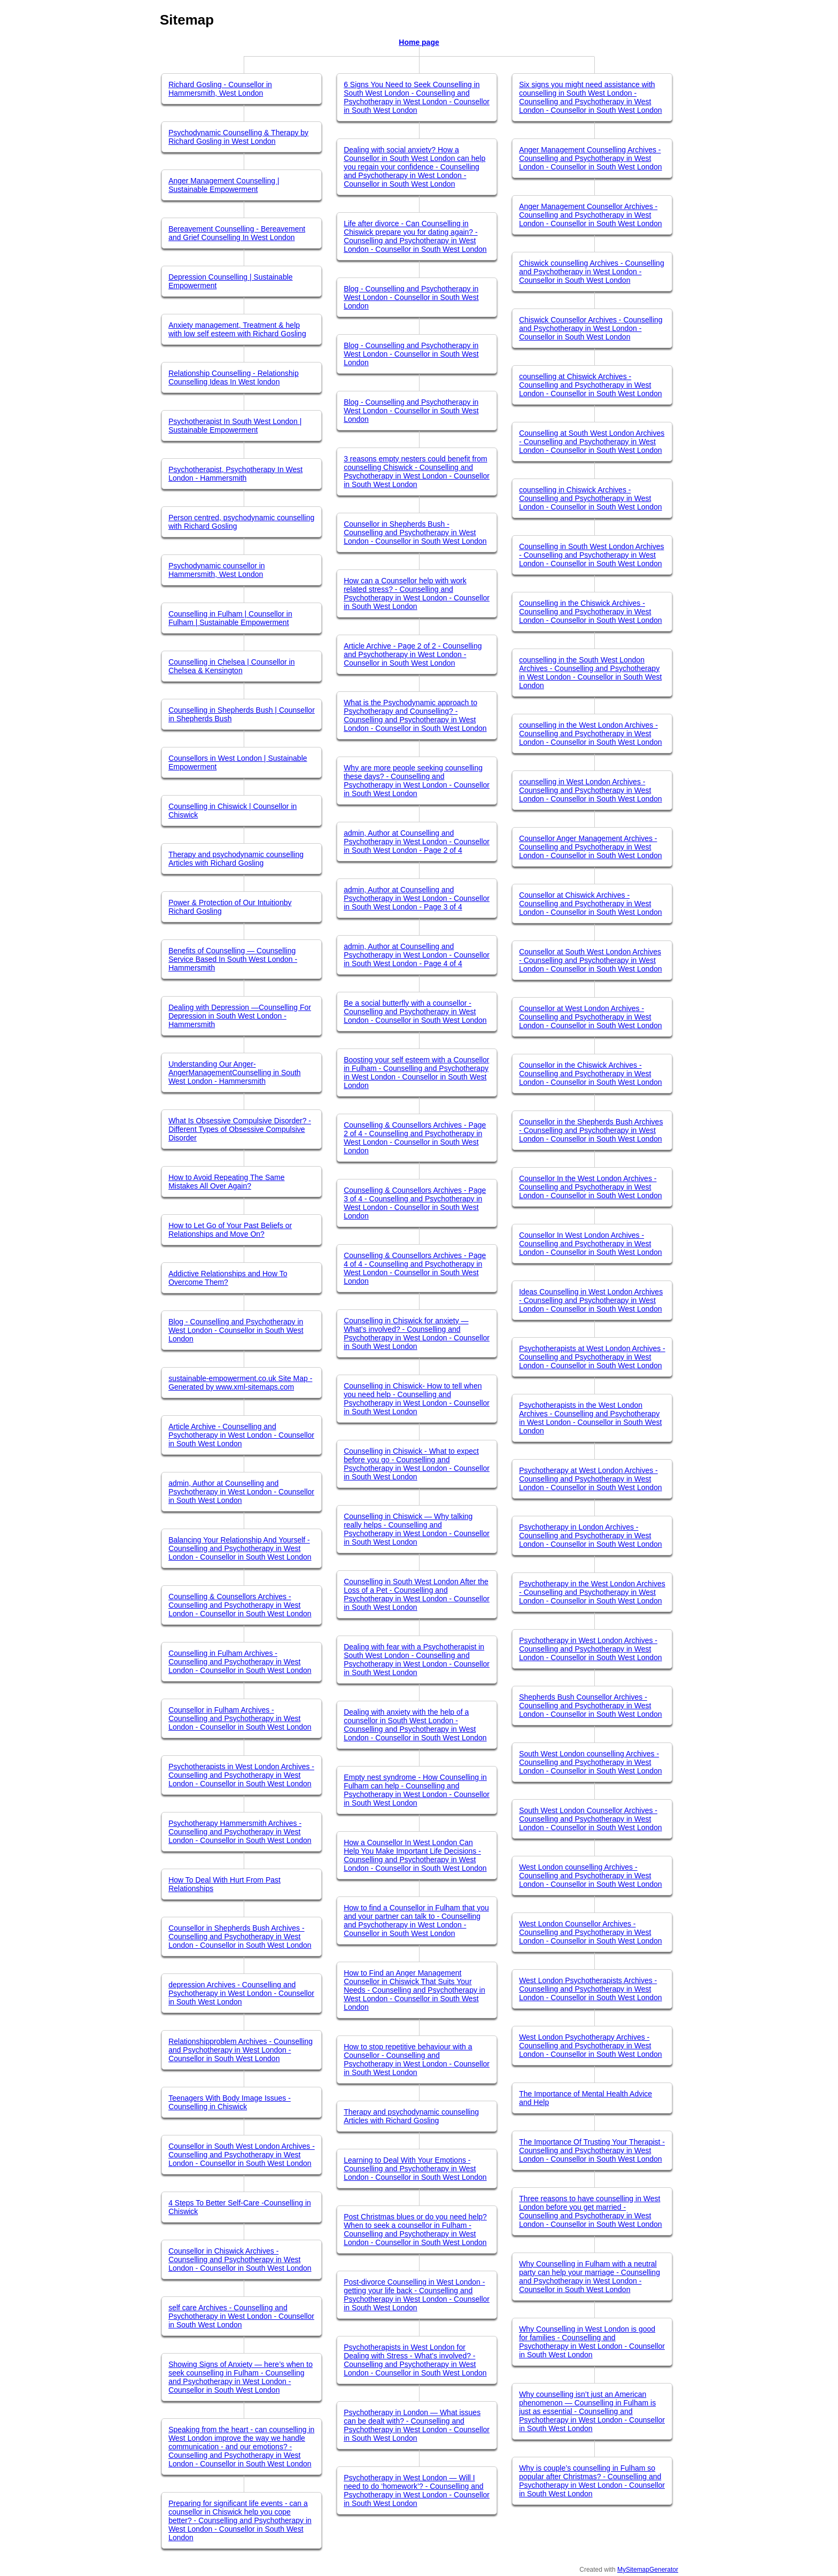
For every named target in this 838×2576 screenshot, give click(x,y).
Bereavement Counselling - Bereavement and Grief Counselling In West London (236, 233)
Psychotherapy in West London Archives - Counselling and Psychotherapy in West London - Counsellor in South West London (590, 1649)
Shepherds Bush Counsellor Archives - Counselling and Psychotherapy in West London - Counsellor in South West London (590, 1705)
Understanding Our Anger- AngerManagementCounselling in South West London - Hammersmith (234, 1072)
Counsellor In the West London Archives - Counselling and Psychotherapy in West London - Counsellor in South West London (590, 1187)
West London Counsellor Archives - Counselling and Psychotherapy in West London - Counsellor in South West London (590, 1932)
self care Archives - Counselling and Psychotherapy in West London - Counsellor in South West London (241, 2316)
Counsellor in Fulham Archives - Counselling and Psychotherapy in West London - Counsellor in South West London (239, 1718)
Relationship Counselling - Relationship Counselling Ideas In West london (233, 377)
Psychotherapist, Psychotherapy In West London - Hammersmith (235, 473)
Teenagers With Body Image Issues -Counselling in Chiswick (229, 2102)
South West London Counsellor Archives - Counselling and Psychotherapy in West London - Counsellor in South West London (590, 1819)
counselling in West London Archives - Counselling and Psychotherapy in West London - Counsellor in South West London (590, 790)
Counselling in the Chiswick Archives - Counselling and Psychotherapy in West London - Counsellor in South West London (590, 611)
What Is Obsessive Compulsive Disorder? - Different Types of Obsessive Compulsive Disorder (239, 1129)
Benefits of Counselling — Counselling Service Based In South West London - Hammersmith (232, 959)
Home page (419, 42)
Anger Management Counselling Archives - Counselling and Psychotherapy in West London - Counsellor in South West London (590, 158)
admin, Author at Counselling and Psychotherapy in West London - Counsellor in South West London (241, 1492)
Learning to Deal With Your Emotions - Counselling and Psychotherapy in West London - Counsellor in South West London (415, 2168)
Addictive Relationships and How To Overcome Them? (227, 1277)
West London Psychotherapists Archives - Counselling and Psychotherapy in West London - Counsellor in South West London (590, 1989)
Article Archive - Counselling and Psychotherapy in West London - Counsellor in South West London (241, 1435)
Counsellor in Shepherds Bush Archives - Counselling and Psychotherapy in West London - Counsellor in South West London (239, 1936)
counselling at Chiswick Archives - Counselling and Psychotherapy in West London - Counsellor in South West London (590, 385)
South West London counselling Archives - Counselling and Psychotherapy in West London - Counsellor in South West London (590, 1762)
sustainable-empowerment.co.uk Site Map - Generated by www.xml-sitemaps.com (240, 1382)
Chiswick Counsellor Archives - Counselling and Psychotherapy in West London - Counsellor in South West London (590, 328)
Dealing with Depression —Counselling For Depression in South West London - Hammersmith (239, 1016)
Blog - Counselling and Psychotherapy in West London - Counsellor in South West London (235, 1330)
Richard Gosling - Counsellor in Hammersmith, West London (220, 88)
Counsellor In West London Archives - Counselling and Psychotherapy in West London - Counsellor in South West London (590, 1243)
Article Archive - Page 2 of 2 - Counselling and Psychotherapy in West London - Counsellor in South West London (413, 654)
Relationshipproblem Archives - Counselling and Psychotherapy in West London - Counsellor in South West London (240, 2050)
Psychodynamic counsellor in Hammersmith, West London (216, 570)
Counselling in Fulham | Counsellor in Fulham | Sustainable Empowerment (230, 618)
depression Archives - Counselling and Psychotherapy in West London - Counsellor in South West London (241, 1993)
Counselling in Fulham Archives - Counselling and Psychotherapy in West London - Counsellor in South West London (239, 1662)
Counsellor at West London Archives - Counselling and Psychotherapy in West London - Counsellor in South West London (590, 1017)
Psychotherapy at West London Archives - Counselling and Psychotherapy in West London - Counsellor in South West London (590, 1479)
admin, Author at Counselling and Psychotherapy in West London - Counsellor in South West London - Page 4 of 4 (417, 955)
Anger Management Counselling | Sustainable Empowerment (224, 185)
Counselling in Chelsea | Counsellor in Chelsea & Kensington (231, 666)
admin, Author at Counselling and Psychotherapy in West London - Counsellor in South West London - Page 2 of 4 (417, 841)
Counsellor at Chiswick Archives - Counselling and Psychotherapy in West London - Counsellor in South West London (590, 903)
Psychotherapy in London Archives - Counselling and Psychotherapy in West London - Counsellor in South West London (590, 1535)
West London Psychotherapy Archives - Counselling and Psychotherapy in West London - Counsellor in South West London (590, 2045)
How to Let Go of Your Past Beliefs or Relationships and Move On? (230, 1229)
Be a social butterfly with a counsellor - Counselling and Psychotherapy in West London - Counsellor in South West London (415, 1011)
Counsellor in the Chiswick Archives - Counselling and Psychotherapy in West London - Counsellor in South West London (590, 1073)
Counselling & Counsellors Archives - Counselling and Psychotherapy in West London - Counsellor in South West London (239, 1605)
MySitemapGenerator (647, 2569)
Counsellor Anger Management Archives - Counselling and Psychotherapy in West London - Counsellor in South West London (590, 847)
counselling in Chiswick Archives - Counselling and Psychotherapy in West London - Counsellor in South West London (590, 498)
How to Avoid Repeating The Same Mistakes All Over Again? (226, 1181)
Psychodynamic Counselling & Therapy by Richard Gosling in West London (238, 136)
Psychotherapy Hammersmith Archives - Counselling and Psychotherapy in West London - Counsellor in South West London (239, 1832)
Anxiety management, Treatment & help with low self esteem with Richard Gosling (237, 329)
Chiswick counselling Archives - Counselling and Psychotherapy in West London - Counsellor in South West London (591, 271)
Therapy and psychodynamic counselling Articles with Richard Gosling (236, 858)
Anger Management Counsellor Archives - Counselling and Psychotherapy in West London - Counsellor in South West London (590, 215)
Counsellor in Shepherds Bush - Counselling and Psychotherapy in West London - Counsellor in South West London (415, 532)
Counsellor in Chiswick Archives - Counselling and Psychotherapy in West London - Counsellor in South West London (239, 2259)
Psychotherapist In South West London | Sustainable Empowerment (234, 425)
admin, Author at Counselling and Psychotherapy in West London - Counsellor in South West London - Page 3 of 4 (417, 898)
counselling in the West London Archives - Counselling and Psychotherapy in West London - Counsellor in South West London (590, 733)
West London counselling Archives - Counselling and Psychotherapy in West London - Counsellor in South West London (590, 1875)
